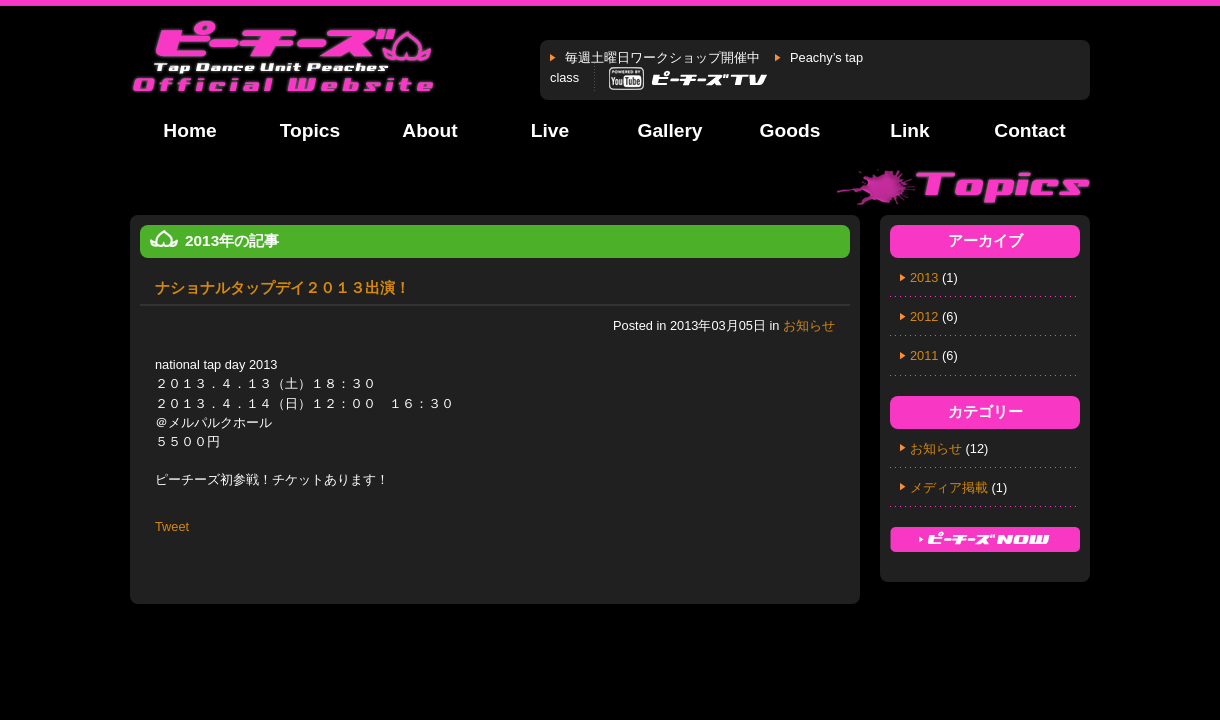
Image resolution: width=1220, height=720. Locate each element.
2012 (924, 316)
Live (550, 130)
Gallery (669, 130)
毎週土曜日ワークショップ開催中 (662, 57)
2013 (924, 277)
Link (909, 130)
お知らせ (809, 325)
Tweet (172, 526)
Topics (310, 130)
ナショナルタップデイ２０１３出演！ (282, 287)
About (429, 130)
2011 (924, 355)
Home (189, 130)
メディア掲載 (949, 487)
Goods (790, 130)
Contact (1029, 130)
